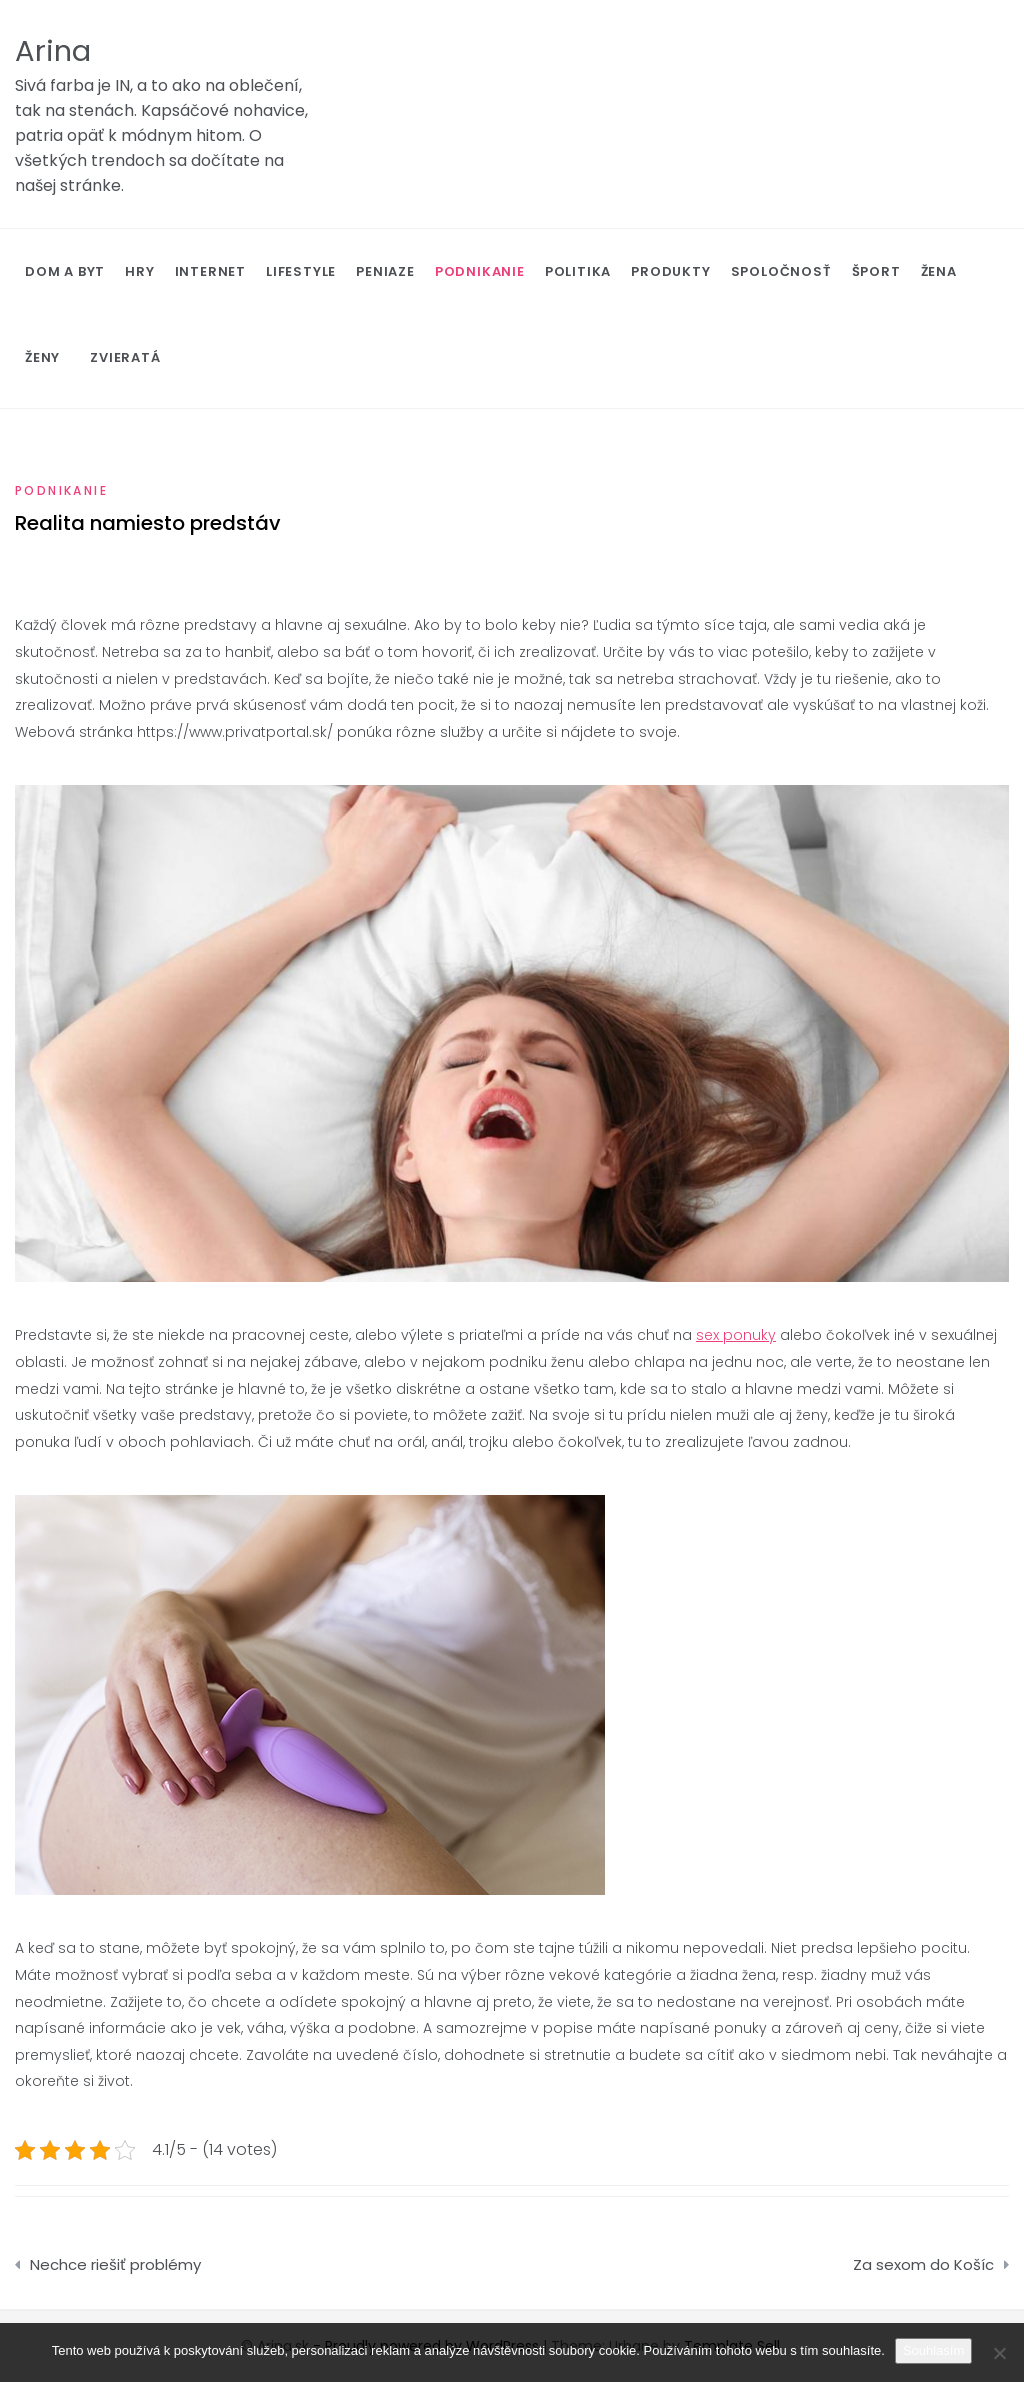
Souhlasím (933, 2350)
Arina (53, 51)
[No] (999, 2353)
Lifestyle (301, 271)
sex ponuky (736, 1335)
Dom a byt (65, 271)
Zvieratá (125, 357)
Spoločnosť (781, 271)
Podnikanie (480, 271)
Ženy (42, 357)
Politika (578, 271)
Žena (939, 271)
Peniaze (385, 271)
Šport (876, 271)
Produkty (670, 271)
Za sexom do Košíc (923, 2264)
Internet (210, 271)
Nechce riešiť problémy (115, 2264)
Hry (139, 271)
